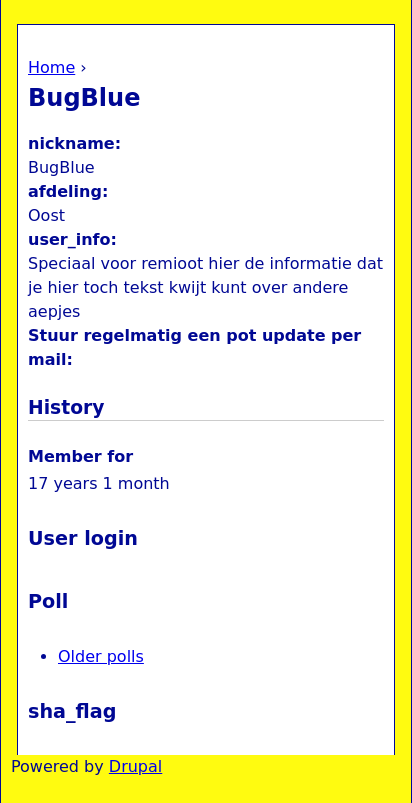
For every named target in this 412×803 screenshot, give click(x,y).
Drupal (135, 766)
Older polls (101, 656)
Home (51, 67)
